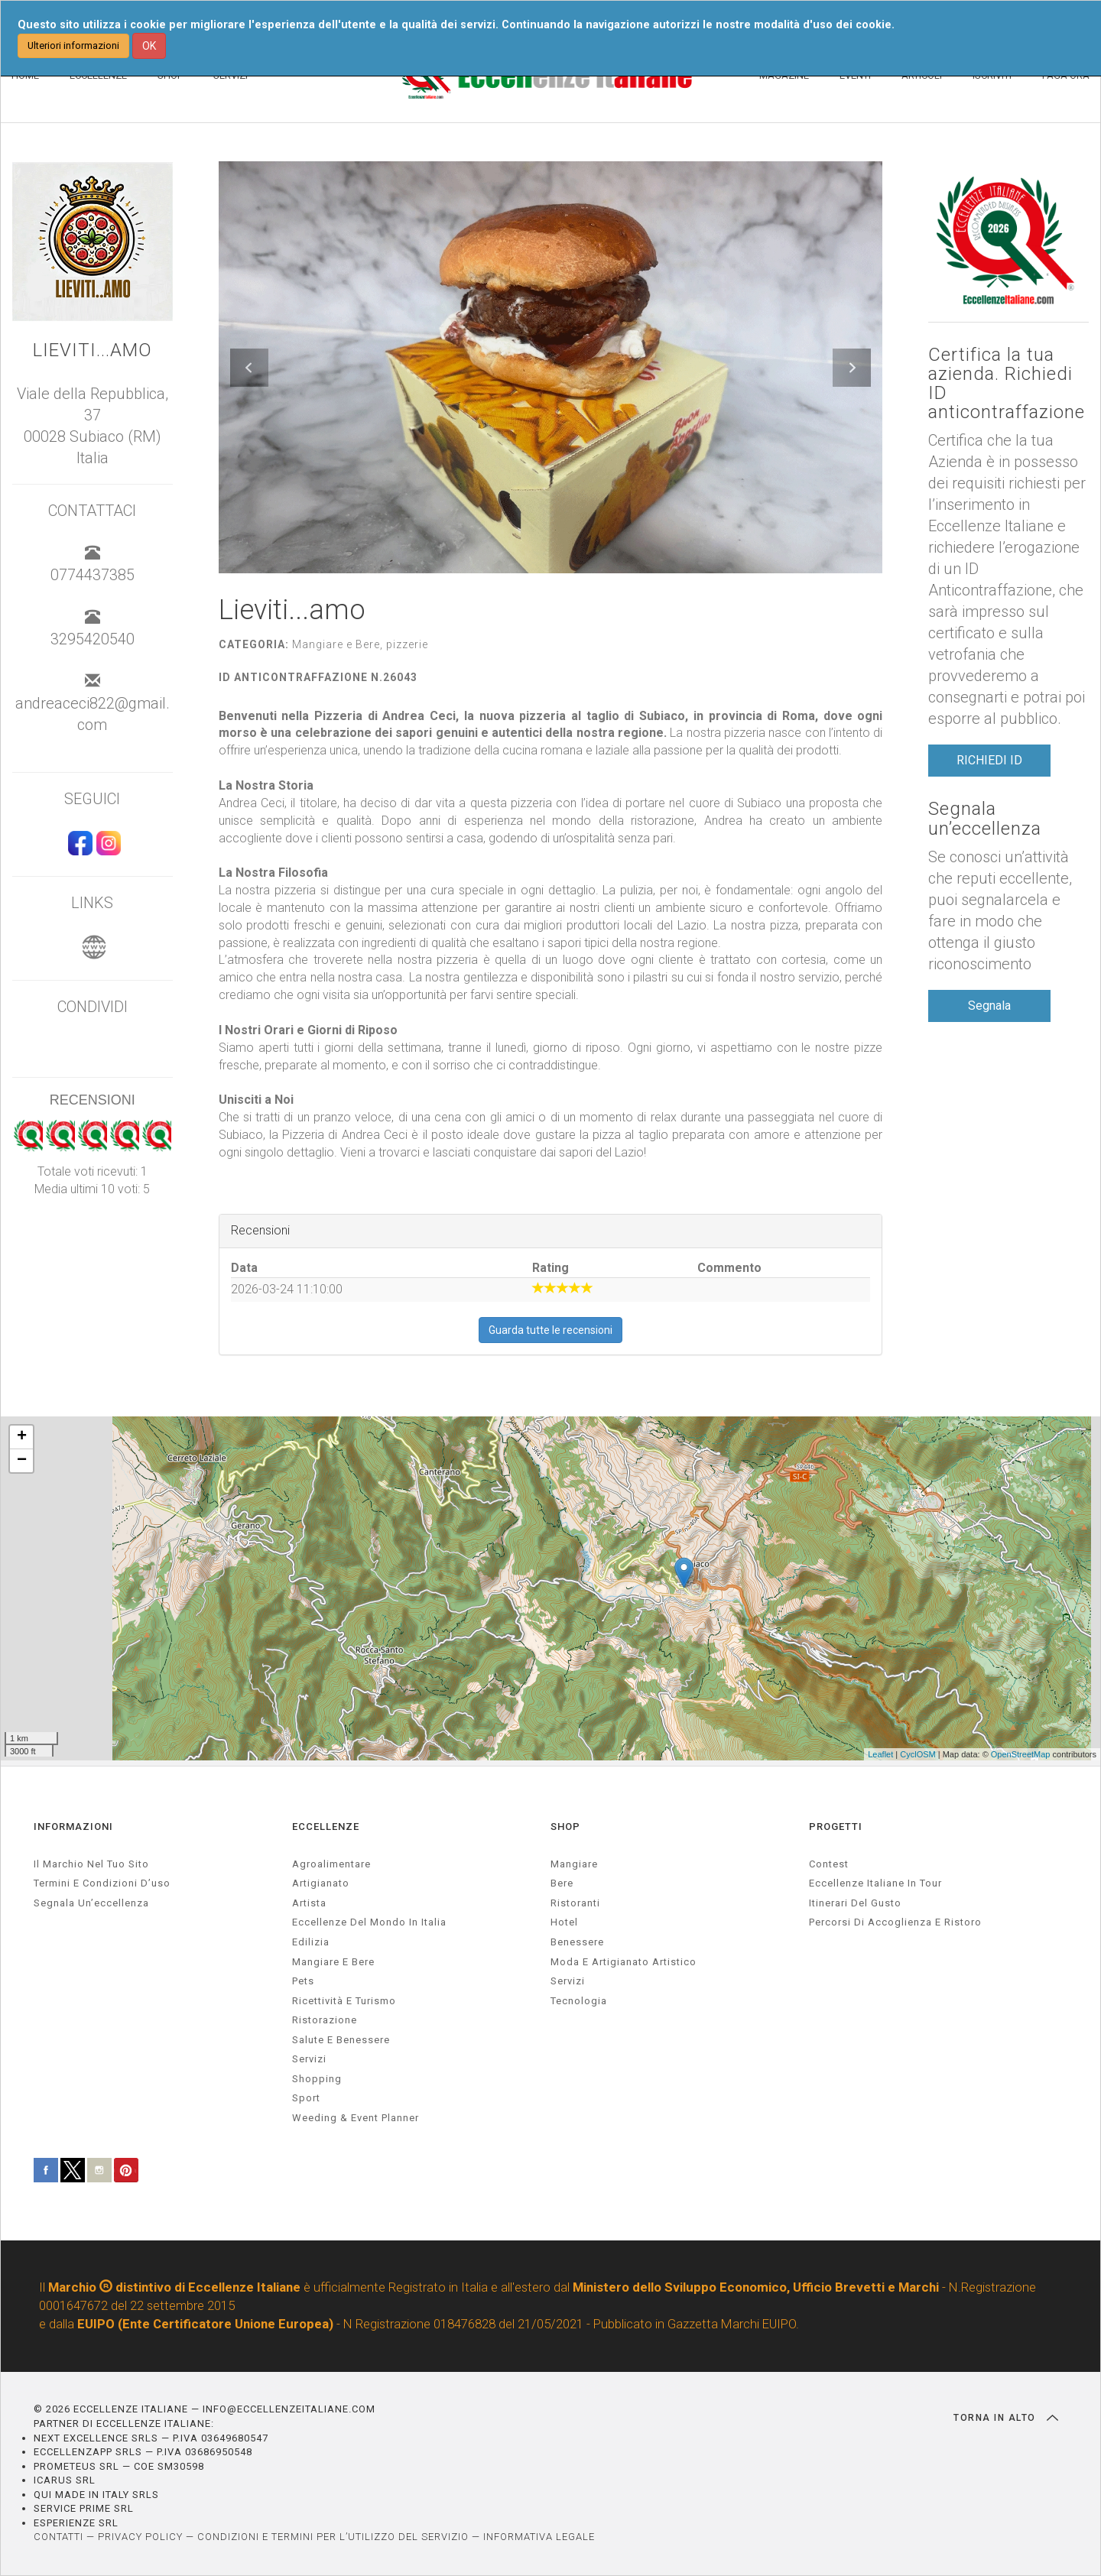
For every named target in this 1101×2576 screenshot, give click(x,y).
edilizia (311, 1942)
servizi (309, 2059)
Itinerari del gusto (855, 1903)
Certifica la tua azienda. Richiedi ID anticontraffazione (1006, 384)
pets (303, 1981)
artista (309, 1903)
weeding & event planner (355, 2117)
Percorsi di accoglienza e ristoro (895, 1922)
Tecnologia (578, 2001)
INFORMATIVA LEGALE (539, 2536)
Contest (829, 1864)
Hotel (564, 1922)
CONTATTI (58, 2536)
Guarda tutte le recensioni (550, 1330)
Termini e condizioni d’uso (102, 1883)
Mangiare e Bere (333, 1962)
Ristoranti (575, 1903)
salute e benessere (341, 2040)
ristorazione (324, 2020)
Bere (561, 1883)
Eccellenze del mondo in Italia (369, 1922)
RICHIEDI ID (989, 760)
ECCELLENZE (325, 1826)
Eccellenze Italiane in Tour (875, 1883)
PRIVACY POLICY (140, 2536)
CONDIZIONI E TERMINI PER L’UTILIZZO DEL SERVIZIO (333, 2536)
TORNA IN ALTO (1005, 2417)
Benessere (577, 1942)
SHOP (565, 1826)
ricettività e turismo (344, 2001)
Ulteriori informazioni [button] (73, 45)
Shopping (317, 2078)
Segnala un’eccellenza (984, 819)
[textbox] (551, 935)
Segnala (989, 1005)
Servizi (567, 1981)
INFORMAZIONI (73, 1826)
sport (306, 2098)
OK (149, 46)
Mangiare (574, 1864)
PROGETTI (835, 1826)
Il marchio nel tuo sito (91, 1864)
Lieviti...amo (92, 350)
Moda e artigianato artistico (623, 1962)
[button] (249, 368)
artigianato (320, 1883)
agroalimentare (331, 1864)
